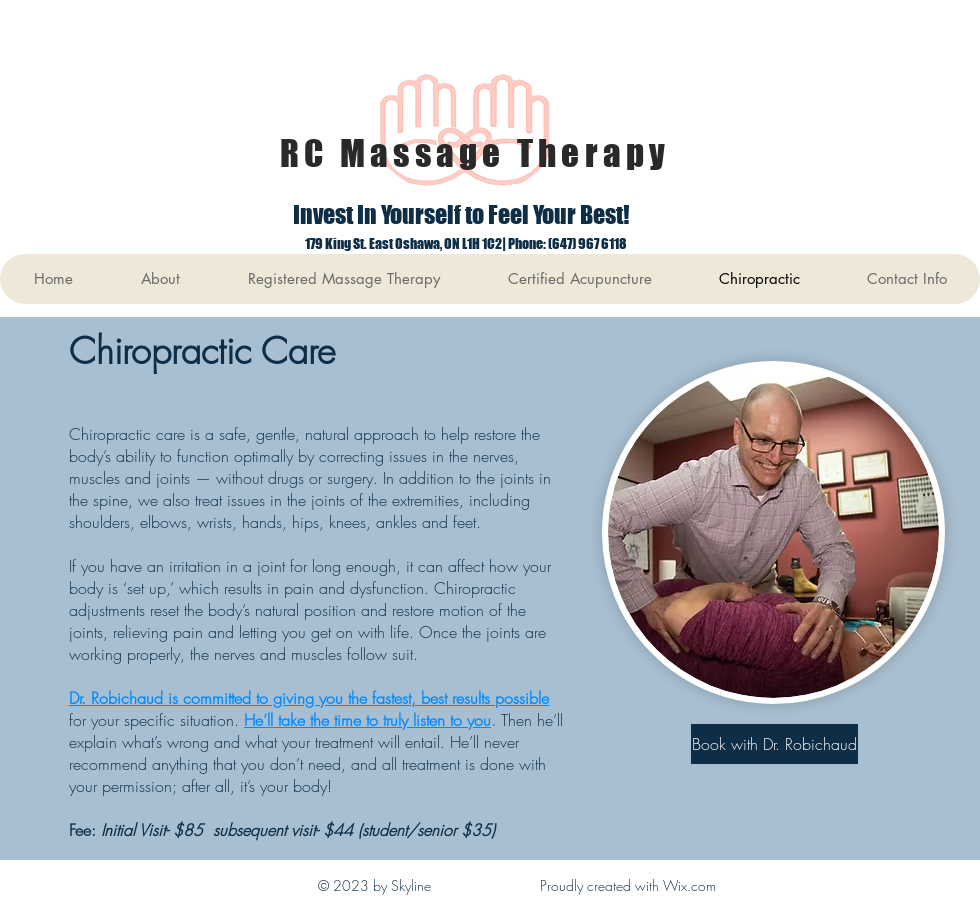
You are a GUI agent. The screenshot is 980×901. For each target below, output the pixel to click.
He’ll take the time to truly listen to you (367, 720)
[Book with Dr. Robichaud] (774, 744)
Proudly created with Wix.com (628, 885)
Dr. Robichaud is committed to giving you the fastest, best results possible (309, 698)
